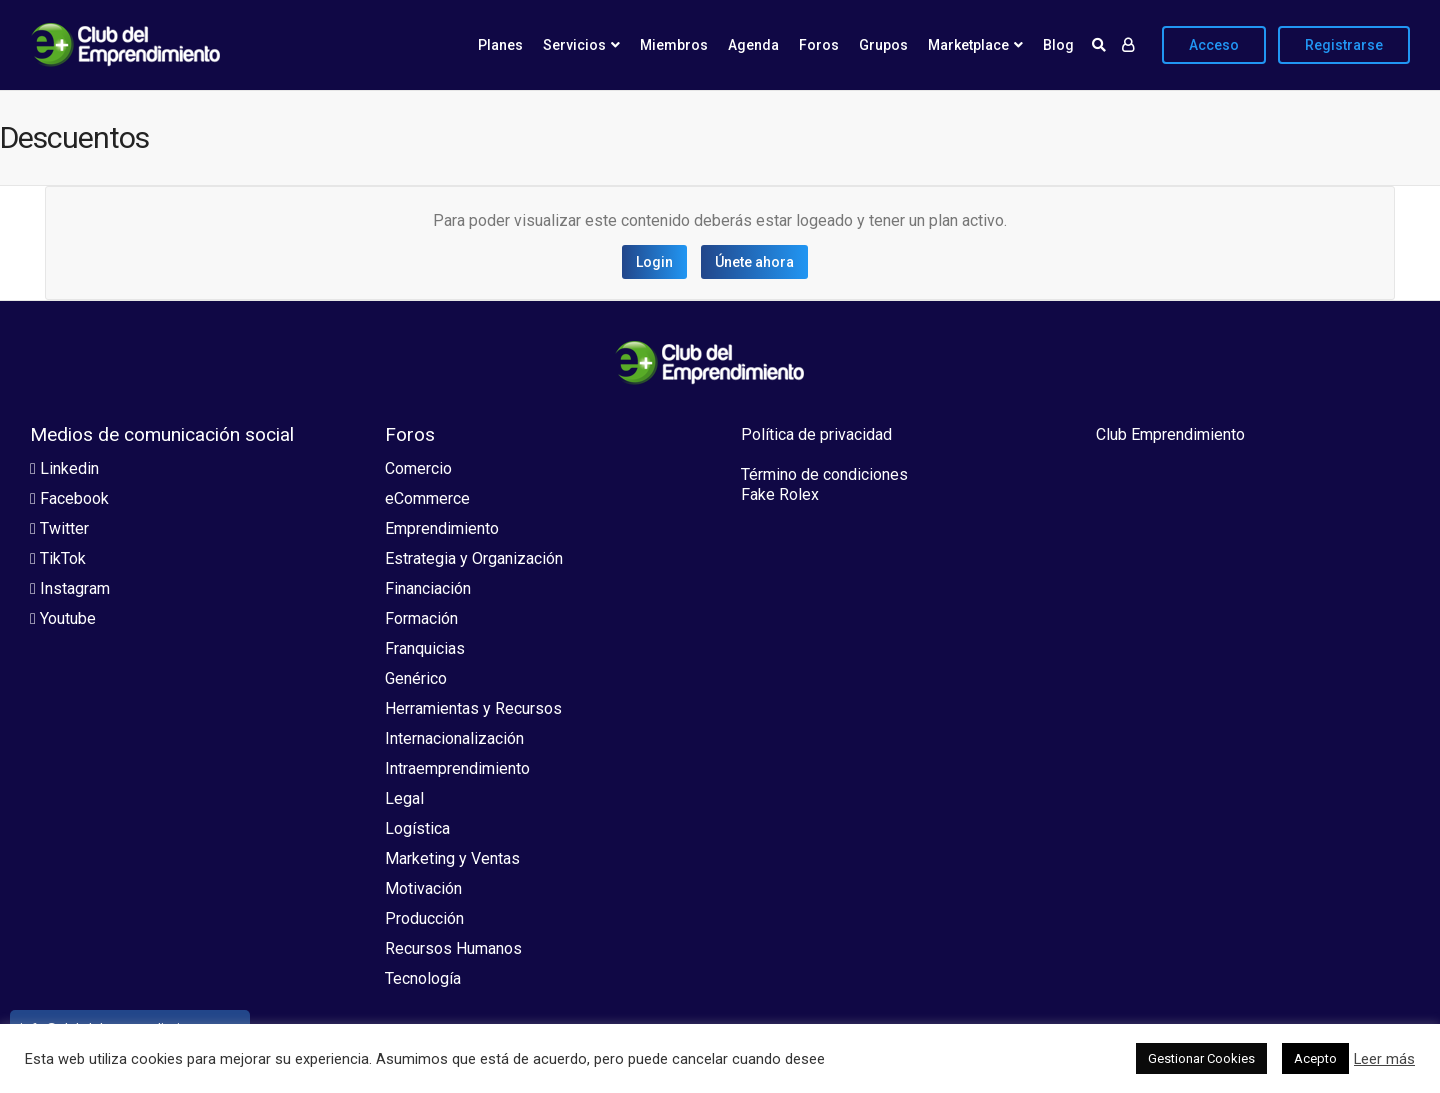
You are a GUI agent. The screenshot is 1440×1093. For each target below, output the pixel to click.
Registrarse (1344, 45)
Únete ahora (754, 262)
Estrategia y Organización (474, 558)
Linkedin (64, 468)
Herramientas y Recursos (473, 708)
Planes (500, 45)
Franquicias (425, 648)
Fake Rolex (780, 494)
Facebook (69, 498)
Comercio (418, 468)
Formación (421, 618)
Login (654, 262)
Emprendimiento (442, 528)
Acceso (1214, 45)
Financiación (428, 588)
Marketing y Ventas (452, 858)
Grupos (883, 45)
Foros (819, 45)
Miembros (674, 45)
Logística (417, 828)
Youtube (63, 618)
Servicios (574, 45)
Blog (1058, 45)
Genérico (416, 678)
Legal (404, 798)
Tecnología (423, 978)
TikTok (58, 558)
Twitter (59, 528)
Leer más (1384, 1059)
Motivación (423, 888)
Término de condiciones (824, 474)
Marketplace (968, 45)
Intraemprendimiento (457, 768)
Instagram (70, 588)
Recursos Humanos (453, 948)
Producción (424, 918)
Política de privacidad (816, 434)
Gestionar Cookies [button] (1201, 1058)
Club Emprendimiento (1170, 434)
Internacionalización (454, 738)
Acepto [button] (1315, 1058)
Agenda (753, 45)
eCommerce (427, 498)
